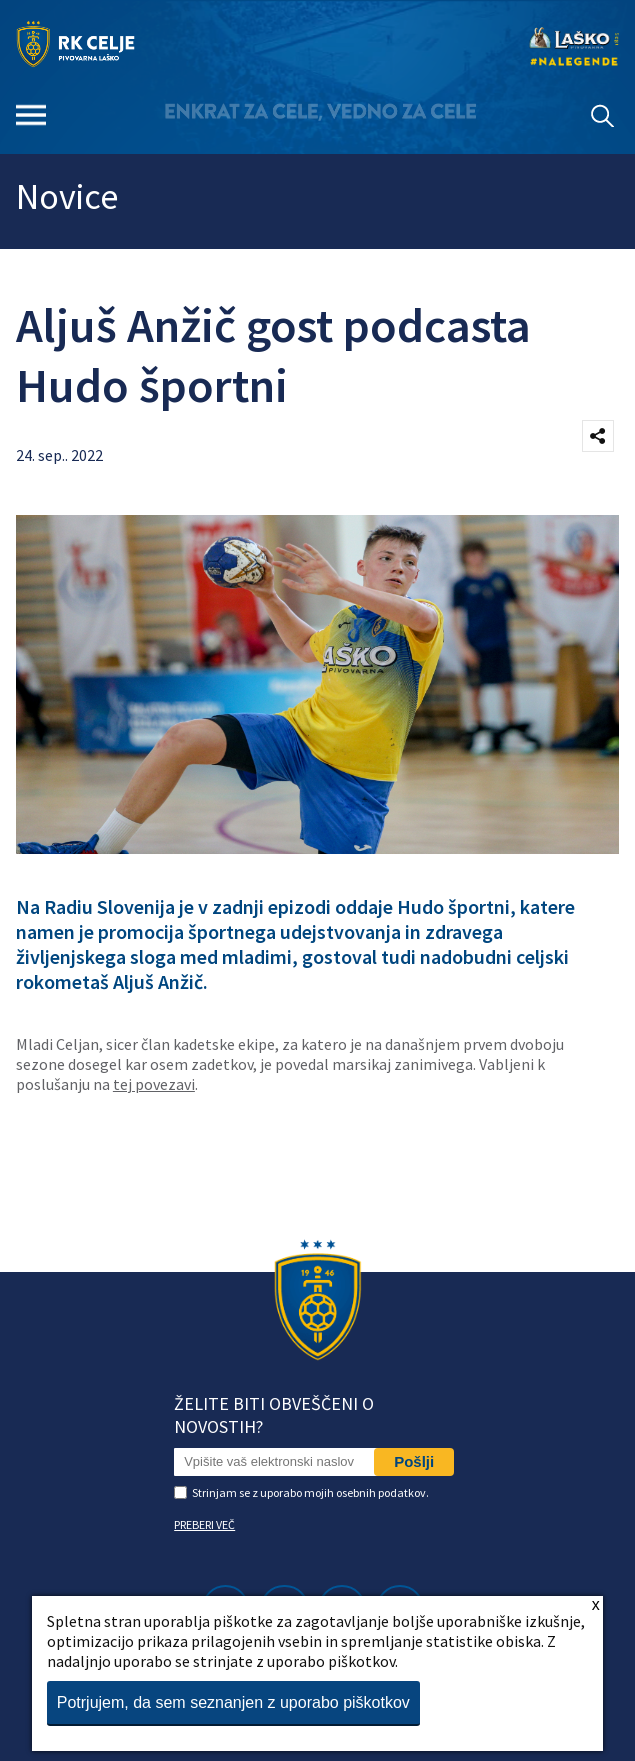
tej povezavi (154, 1084)
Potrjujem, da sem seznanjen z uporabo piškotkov (233, 1702)
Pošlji (414, 1461)
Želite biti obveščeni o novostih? (274, 1415)
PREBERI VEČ (204, 1524)
